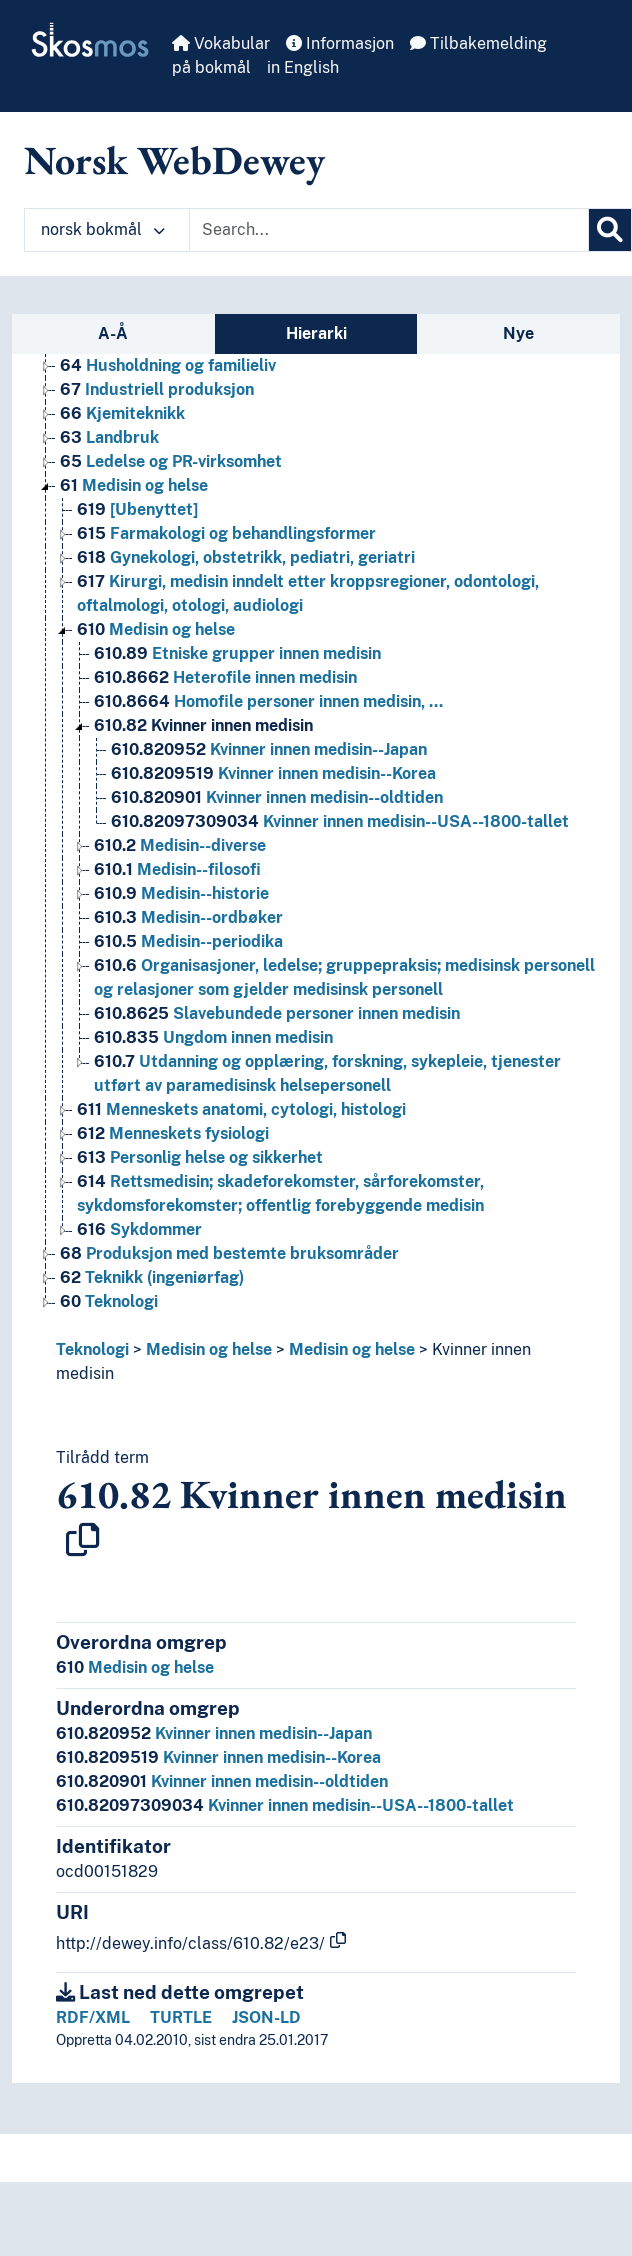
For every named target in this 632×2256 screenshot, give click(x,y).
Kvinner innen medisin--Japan (214, 1733)
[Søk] (610, 230)
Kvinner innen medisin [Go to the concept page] (203, 725)
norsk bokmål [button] (103, 229)
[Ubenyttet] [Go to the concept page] (137, 509)
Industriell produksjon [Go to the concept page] (157, 389)
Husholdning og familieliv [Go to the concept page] (168, 365)
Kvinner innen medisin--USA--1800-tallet (285, 1805)
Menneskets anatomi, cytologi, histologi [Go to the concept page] (241, 1109)
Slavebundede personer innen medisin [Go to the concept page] (277, 1013)
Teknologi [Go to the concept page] (109, 1301)
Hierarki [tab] (316, 333)
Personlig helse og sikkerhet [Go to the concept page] (200, 1157)
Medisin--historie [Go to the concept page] (181, 893)
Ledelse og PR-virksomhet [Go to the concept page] (171, 461)
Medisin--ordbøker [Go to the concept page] (188, 917)
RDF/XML (93, 2017)
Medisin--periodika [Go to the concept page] (188, 941)
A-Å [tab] (113, 333)
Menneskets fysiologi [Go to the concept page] (173, 1133)
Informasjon (340, 43)
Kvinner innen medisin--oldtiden (222, 1781)
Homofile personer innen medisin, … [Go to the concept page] (268, 701)
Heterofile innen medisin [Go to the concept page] (225, 677)
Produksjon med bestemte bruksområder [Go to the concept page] (229, 1253)
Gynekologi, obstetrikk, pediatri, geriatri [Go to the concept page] (246, 557)
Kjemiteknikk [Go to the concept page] (122, 413)
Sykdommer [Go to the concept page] (139, 1229)
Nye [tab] (518, 333)
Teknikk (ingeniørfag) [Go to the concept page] (152, 1277)
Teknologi (92, 1349)
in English (303, 67)
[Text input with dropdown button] (389, 230)
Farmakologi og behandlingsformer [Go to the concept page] (226, 533)
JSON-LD (266, 2017)
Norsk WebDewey (174, 160)
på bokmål (211, 67)
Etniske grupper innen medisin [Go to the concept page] (237, 653)
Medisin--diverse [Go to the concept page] (180, 845)
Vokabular (221, 43)
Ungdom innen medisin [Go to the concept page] (213, 1037)
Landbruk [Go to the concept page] (109, 437)
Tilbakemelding (478, 43)
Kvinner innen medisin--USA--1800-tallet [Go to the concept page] (340, 821)
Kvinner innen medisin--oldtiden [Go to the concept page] (277, 797)
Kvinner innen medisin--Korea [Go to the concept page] (273, 773)
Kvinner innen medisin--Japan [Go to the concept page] (269, 749)
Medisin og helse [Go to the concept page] (134, 485)
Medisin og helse (209, 1349)
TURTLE (181, 2017)
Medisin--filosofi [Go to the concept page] (177, 869)
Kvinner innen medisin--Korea (218, 1757)
